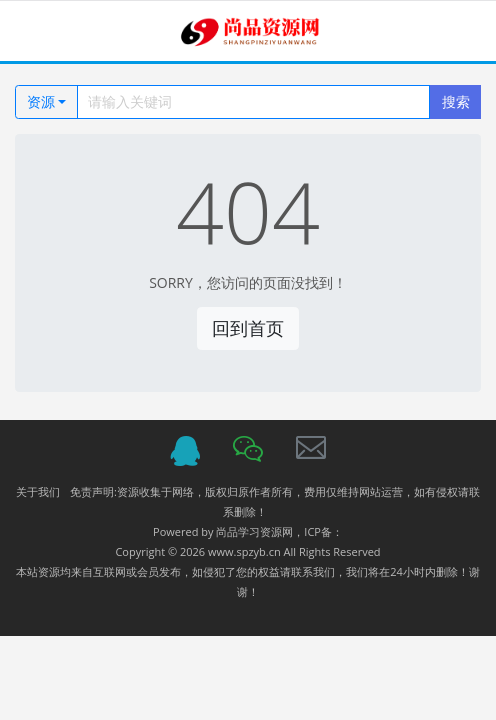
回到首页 (248, 328)
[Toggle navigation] (40, 31)
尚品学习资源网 (254, 531)
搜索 (456, 101)
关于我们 (38, 491)
